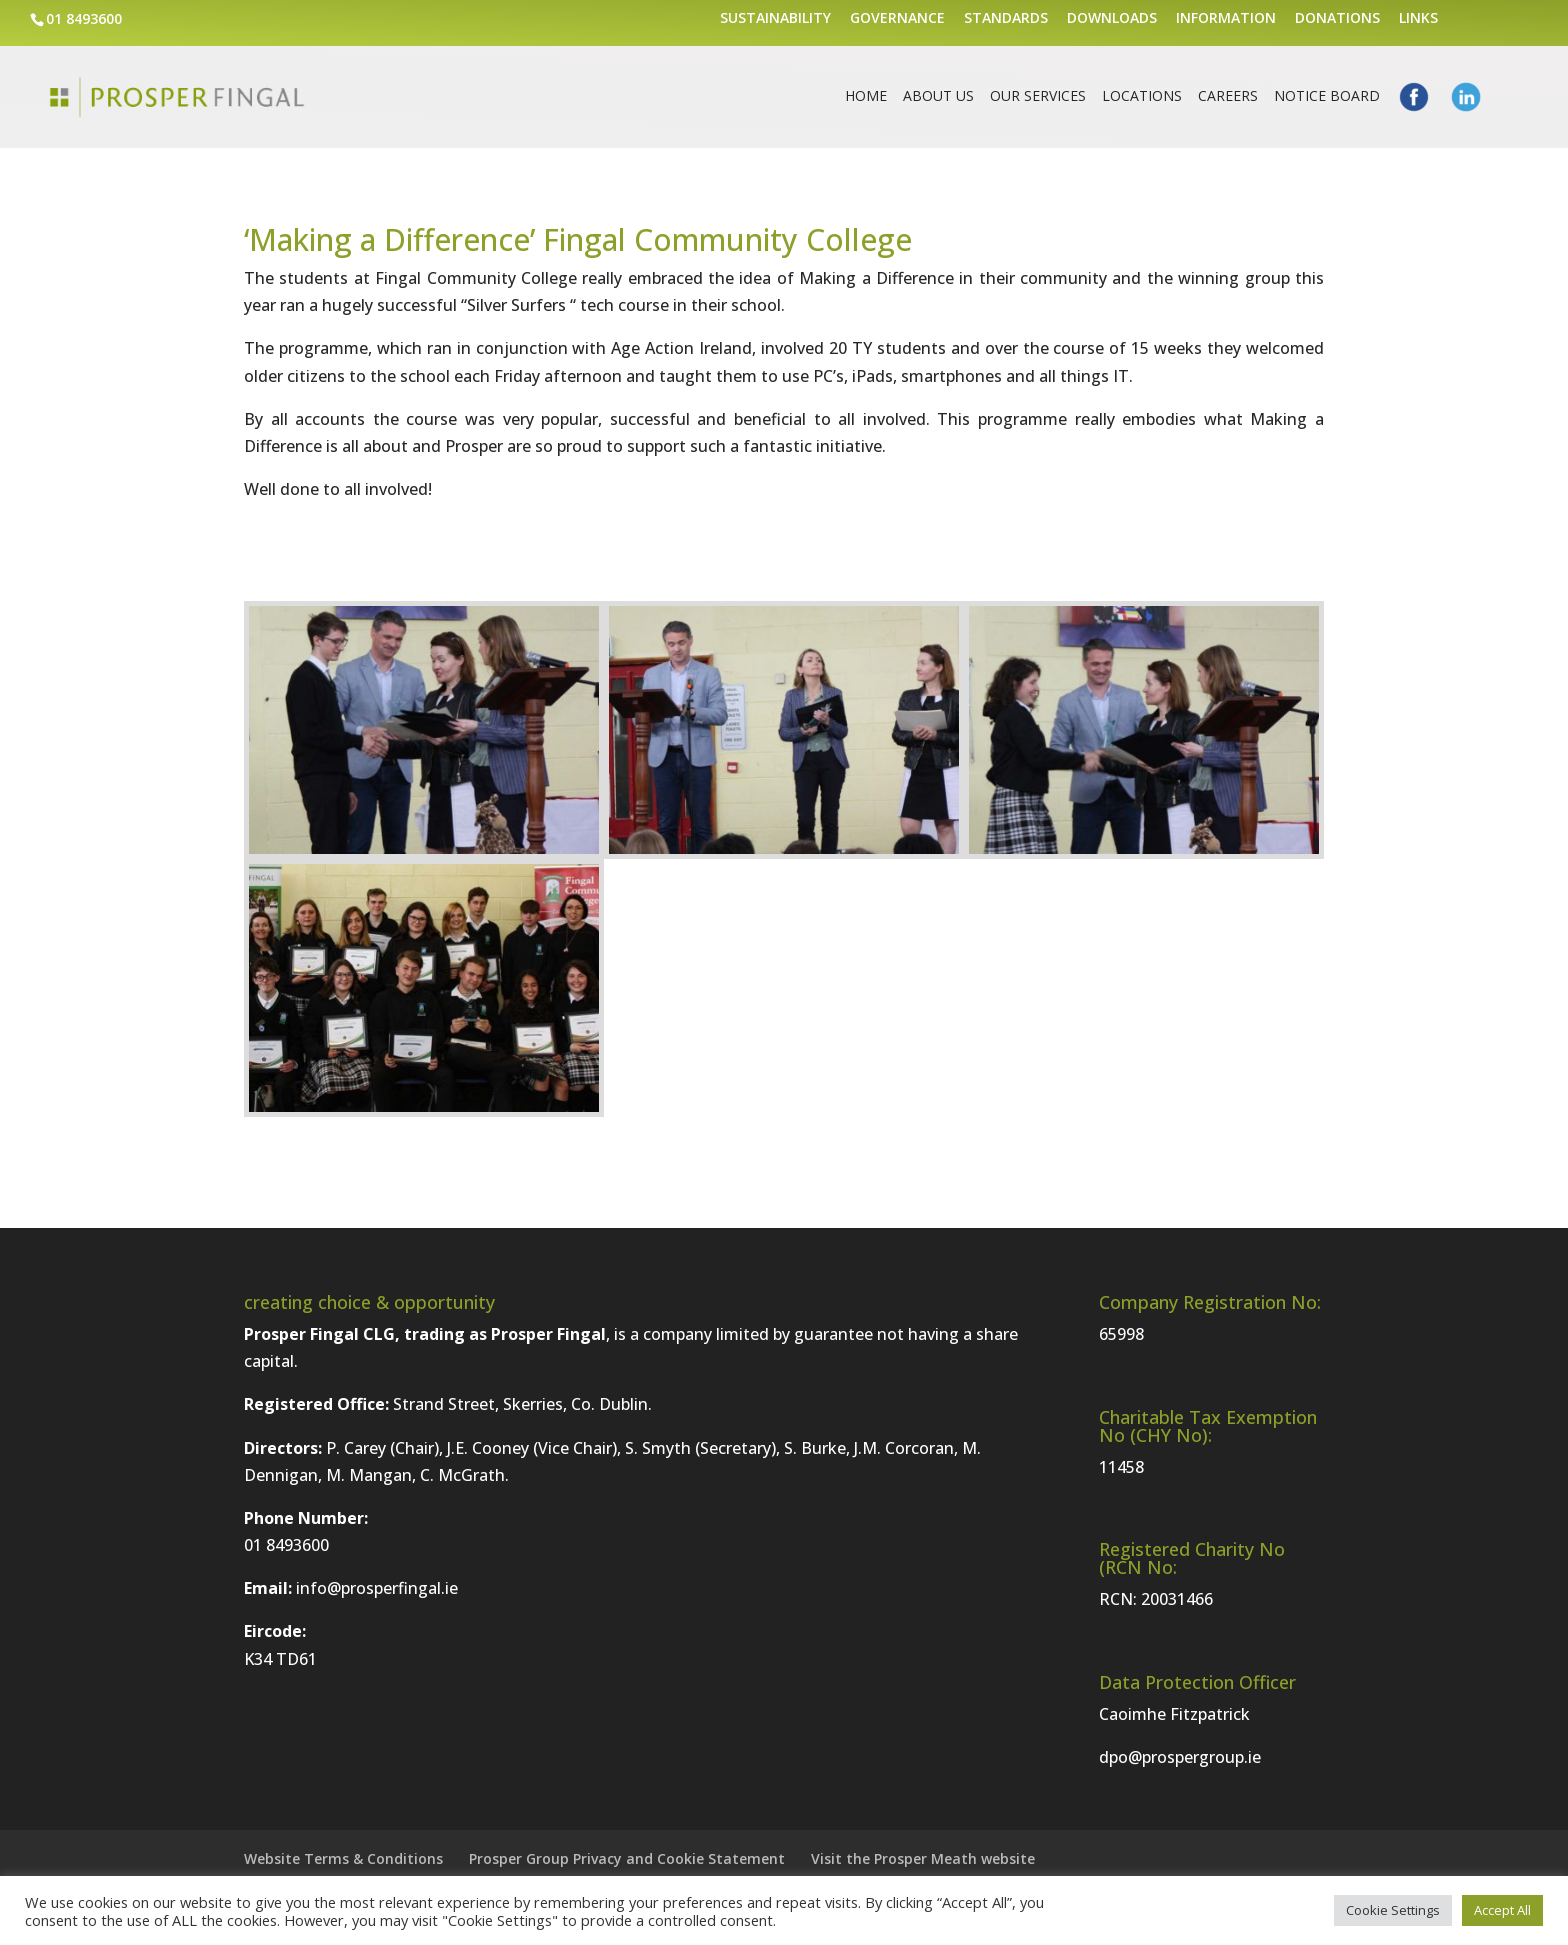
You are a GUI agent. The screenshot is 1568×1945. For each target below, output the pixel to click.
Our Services (1038, 97)
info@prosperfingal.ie (377, 1588)
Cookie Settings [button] (1393, 1910)
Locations (1142, 97)
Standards (1006, 19)
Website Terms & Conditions (343, 1858)
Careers (1228, 97)
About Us (938, 97)
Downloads (1112, 19)
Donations (1337, 19)
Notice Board (1327, 97)
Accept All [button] (1502, 1910)
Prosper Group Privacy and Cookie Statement (627, 1858)
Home (866, 97)
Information (1226, 19)
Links (1418, 19)
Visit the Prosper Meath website (923, 1858)
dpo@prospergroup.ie (1180, 1757)
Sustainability (775, 19)
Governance (897, 19)
